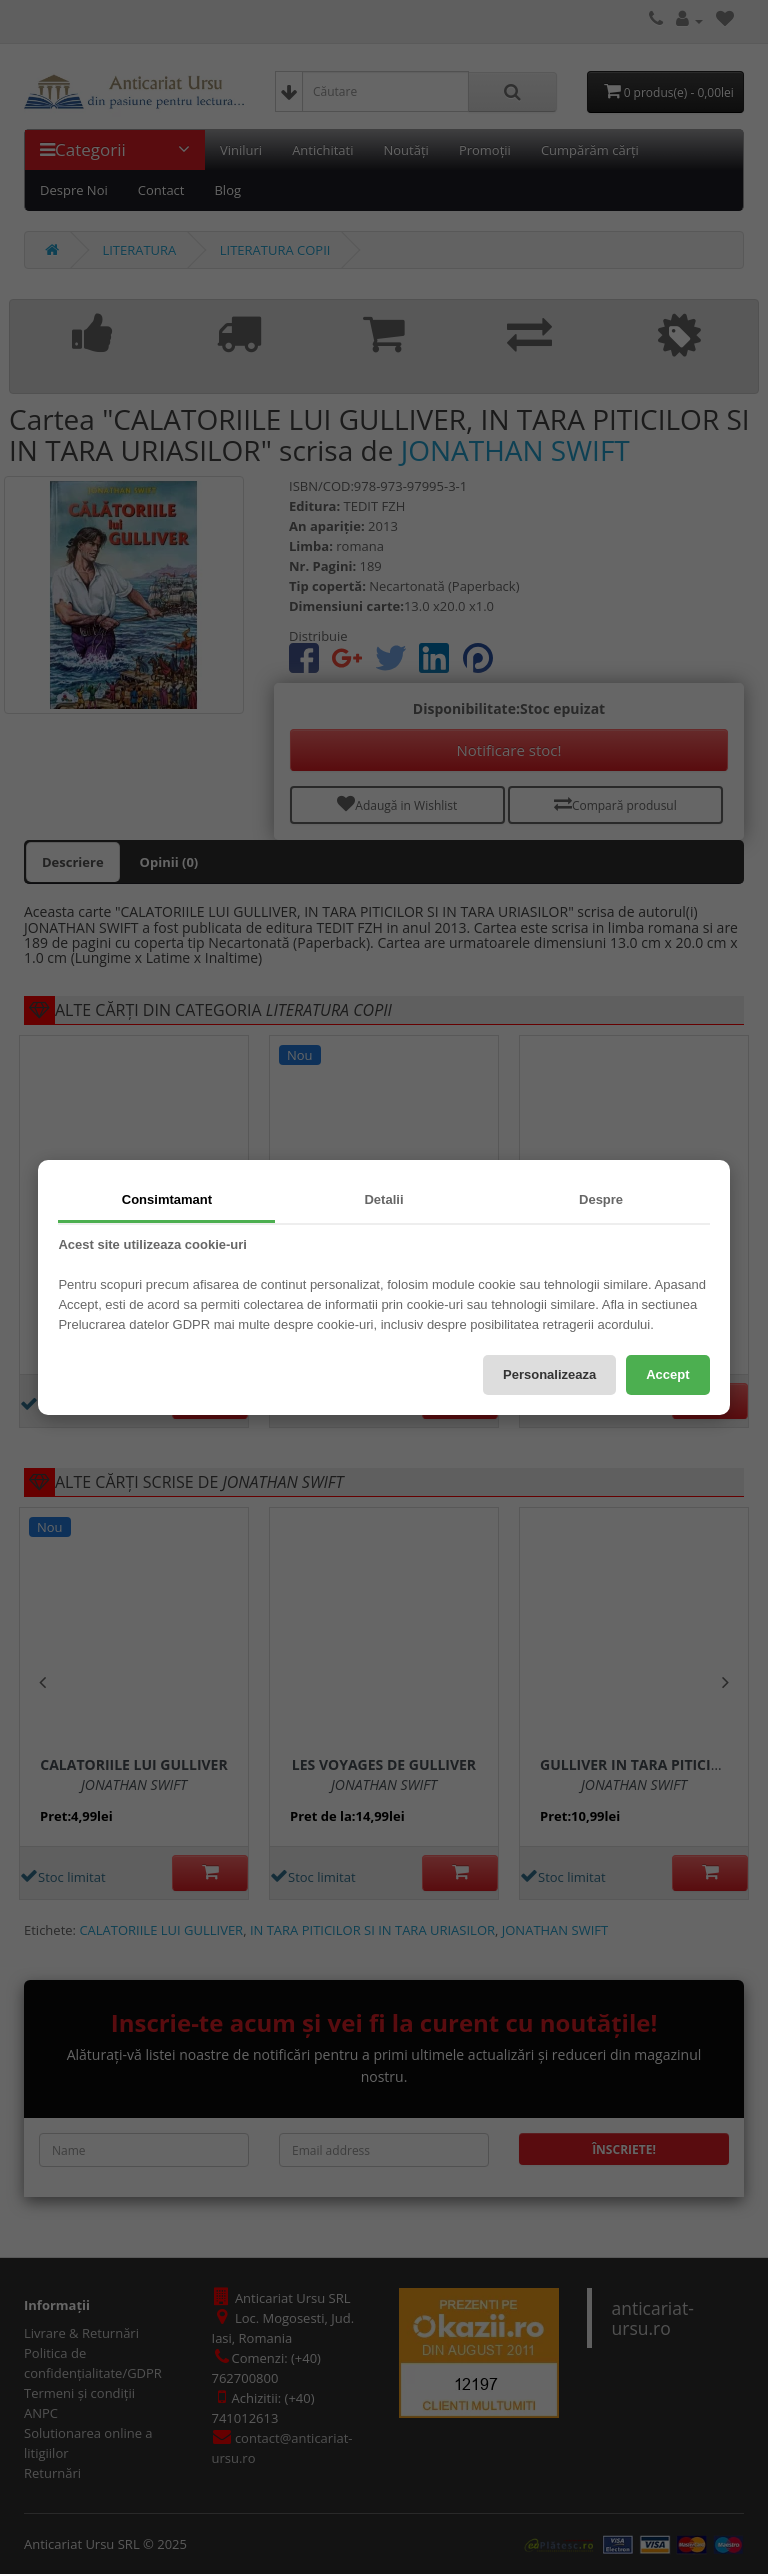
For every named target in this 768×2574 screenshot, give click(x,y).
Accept (667, 1374)
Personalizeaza (549, 1374)
